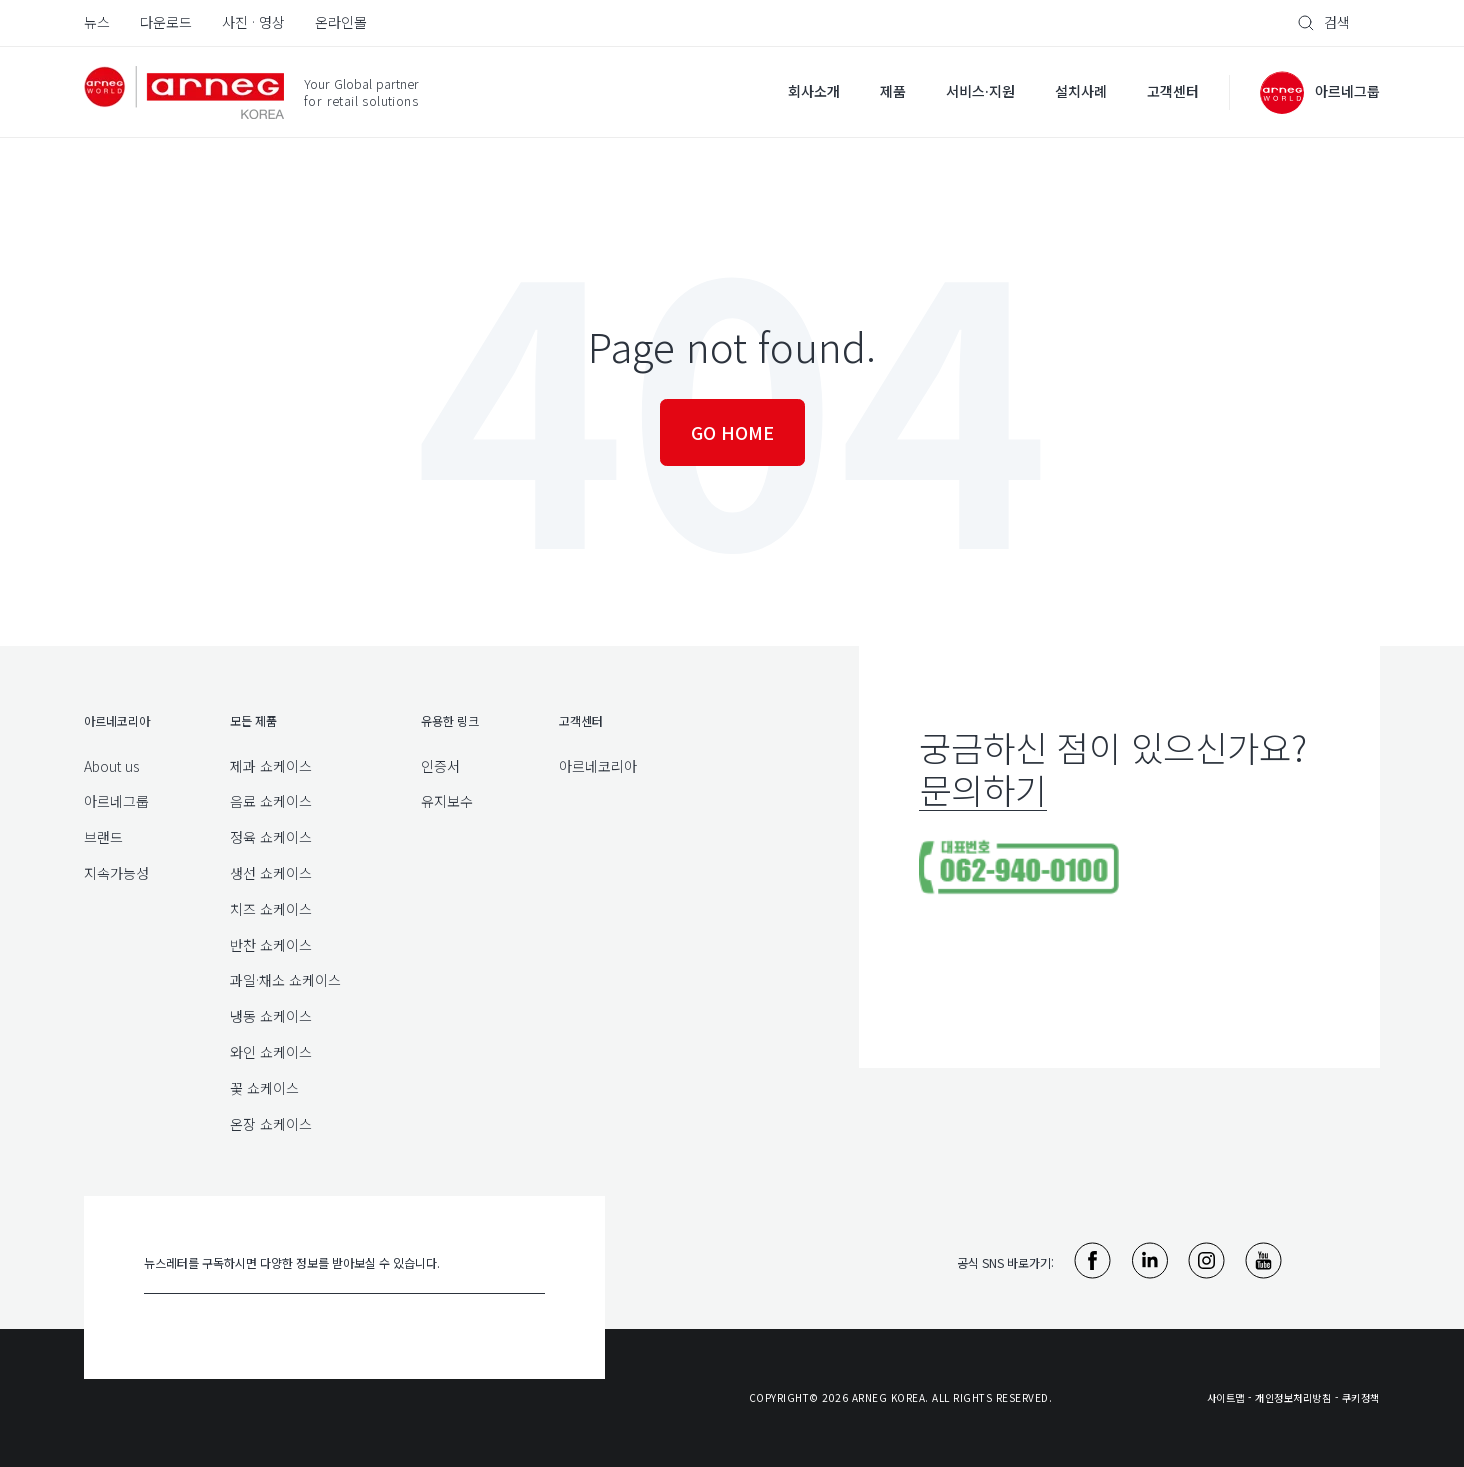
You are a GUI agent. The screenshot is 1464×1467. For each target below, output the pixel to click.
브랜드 (103, 837)
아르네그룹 (116, 801)
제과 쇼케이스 (271, 766)
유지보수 (447, 801)
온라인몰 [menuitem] (341, 22)
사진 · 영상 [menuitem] (253, 22)
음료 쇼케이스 (271, 801)
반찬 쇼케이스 (271, 945)
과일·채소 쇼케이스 (285, 980)
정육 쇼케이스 (271, 837)
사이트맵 (1226, 1397)
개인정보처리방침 (1293, 1397)
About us (111, 766)
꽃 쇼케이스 (264, 1088)
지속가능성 (116, 873)
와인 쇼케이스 (271, 1052)
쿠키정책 (1361, 1397)
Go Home (732, 432)
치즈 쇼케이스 (271, 909)
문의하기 (983, 788)
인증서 (440, 766)
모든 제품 (253, 720)
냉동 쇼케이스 (271, 1016)
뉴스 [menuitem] (97, 22)
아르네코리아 (598, 766)
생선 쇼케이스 (271, 873)
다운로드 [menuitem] (166, 22)
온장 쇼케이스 (271, 1124)
